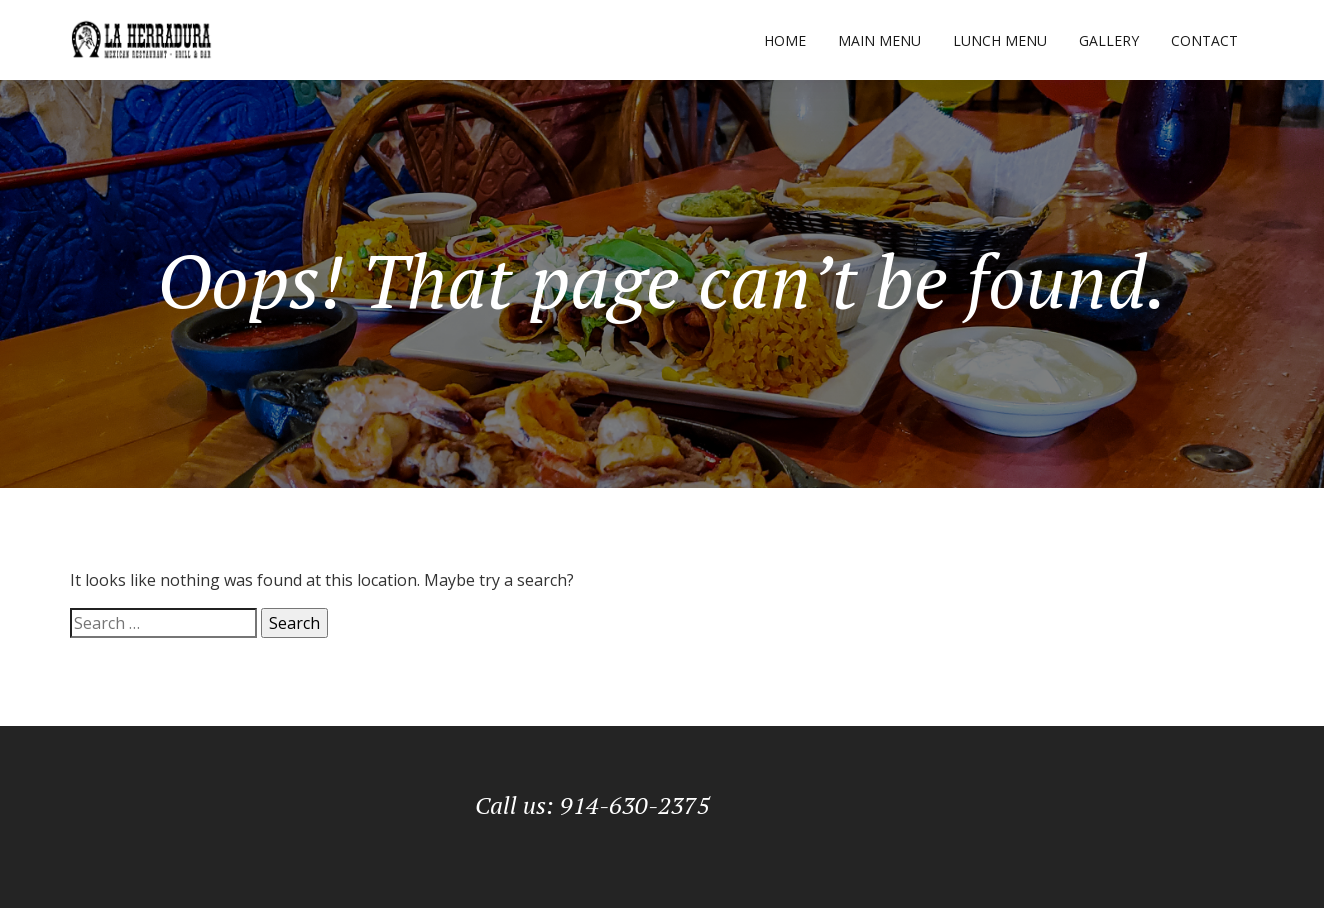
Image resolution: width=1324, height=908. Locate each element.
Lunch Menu (1000, 40)
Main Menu (879, 40)
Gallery (1109, 40)
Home (785, 40)
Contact (1204, 40)
